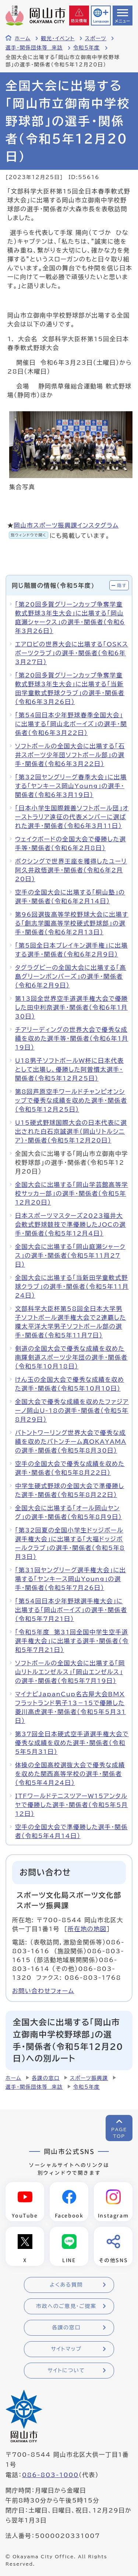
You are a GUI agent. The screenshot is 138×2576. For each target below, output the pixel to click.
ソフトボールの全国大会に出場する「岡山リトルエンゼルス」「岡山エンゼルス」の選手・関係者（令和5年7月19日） (70, 1672)
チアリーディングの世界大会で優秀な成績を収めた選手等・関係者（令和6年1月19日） (71, 1038)
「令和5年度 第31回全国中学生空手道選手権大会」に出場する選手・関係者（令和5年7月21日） (72, 1641)
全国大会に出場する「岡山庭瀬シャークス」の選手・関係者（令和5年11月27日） (70, 1255)
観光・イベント (58, 38)
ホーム (23, 38)
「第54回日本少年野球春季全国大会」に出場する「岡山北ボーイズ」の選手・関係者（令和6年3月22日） (71, 724)
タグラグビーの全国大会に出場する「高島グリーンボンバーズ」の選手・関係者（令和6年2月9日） (70, 976)
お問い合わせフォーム (43, 1991)
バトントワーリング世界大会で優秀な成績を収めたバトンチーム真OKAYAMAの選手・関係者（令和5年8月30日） (70, 1441)
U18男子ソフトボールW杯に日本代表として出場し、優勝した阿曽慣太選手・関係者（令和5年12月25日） (69, 1069)
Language (101, 21)
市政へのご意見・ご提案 (66, 2306)
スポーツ (95, 38)
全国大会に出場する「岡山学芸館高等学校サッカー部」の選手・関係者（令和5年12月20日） (71, 1193)
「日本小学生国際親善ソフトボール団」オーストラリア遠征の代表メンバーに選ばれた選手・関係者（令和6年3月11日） (72, 817)
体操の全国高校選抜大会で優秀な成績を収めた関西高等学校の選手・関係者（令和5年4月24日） (70, 1774)
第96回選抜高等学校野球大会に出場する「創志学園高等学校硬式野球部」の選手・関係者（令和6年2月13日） (71, 923)
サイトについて (66, 2370)
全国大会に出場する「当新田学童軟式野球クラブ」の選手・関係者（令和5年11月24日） (72, 1286)
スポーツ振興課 (89, 2078)
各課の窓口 (46, 2078)
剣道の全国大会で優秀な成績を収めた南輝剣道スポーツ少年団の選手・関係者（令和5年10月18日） (71, 1357)
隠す (122, 585)
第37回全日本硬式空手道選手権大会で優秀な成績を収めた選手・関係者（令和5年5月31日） (72, 1743)
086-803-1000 (50, 2475)
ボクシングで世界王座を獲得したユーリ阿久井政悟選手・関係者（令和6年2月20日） (71, 870)
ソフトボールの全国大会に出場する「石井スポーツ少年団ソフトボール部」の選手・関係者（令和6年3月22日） (70, 755)
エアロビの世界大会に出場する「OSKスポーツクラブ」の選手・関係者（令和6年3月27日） (71, 653)
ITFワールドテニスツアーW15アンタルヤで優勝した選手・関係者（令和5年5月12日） (71, 1805)
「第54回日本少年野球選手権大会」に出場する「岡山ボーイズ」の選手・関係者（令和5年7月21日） (71, 1610)
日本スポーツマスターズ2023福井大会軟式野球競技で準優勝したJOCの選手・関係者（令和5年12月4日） (70, 1224)
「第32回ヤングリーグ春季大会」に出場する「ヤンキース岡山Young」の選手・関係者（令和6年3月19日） (71, 786)
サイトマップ (66, 2349)
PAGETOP (119, 2132)
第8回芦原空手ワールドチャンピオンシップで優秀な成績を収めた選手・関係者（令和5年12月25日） (71, 1100)
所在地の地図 (87, 1929)
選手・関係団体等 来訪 (34, 47)
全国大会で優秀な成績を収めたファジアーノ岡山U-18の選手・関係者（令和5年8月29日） (72, 1410)
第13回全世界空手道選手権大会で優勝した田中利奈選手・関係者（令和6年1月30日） (71, 1007)
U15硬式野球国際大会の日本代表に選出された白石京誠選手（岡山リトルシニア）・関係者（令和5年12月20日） (71, 1131)
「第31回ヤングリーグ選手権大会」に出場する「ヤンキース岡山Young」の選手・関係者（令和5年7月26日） (70, 1579)
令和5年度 (86, 47)
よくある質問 (66, 2284)
